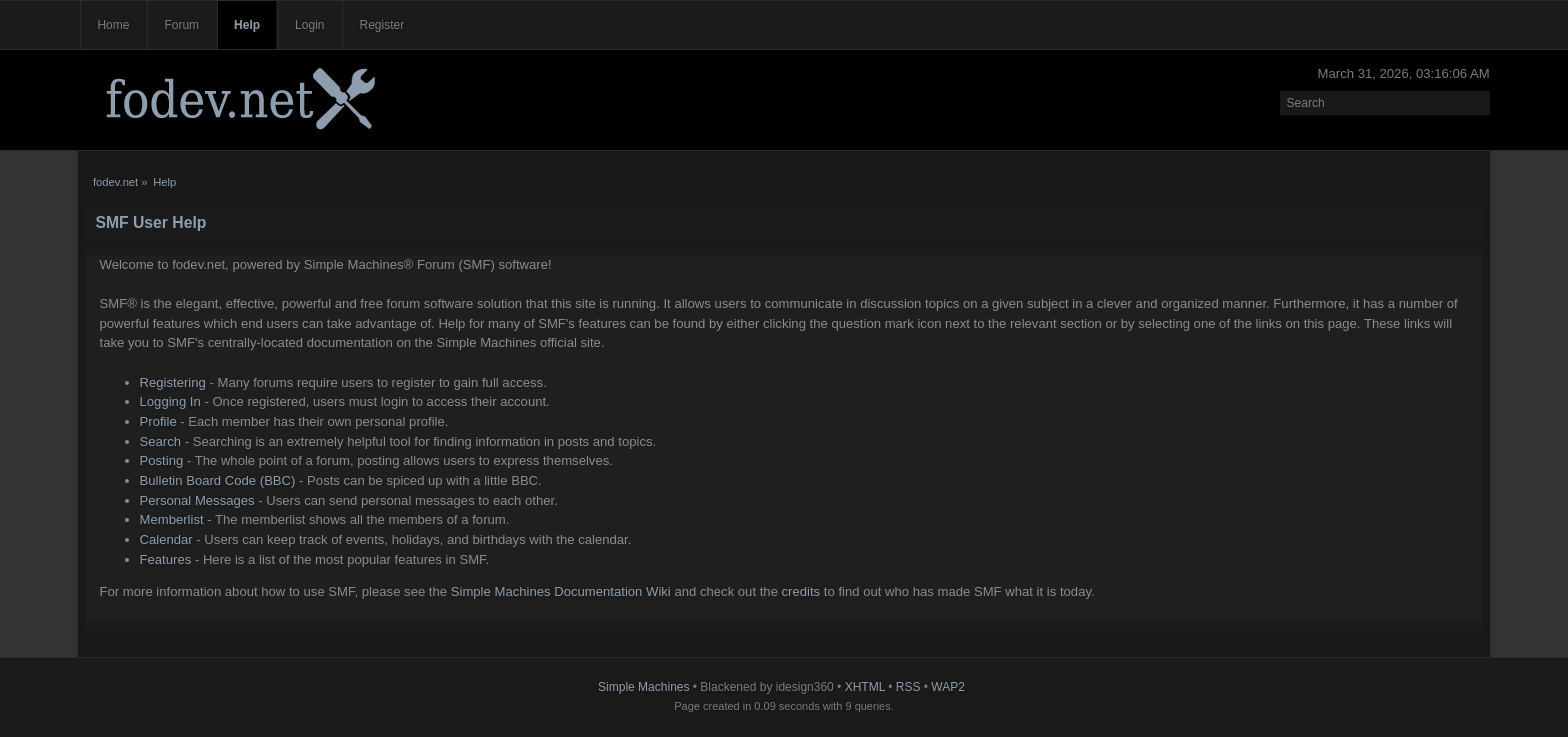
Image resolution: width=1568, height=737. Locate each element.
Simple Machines (643, 687)
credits (801, 591)
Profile (158, 421)
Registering (173, 382)
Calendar (166, 539)
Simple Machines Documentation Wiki (561, 591)
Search (161, 441)
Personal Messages (197, 500)
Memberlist (172, 519)
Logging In (170, 401)
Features (166, 559)
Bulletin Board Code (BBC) (218, 480)
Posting (162, 460)
